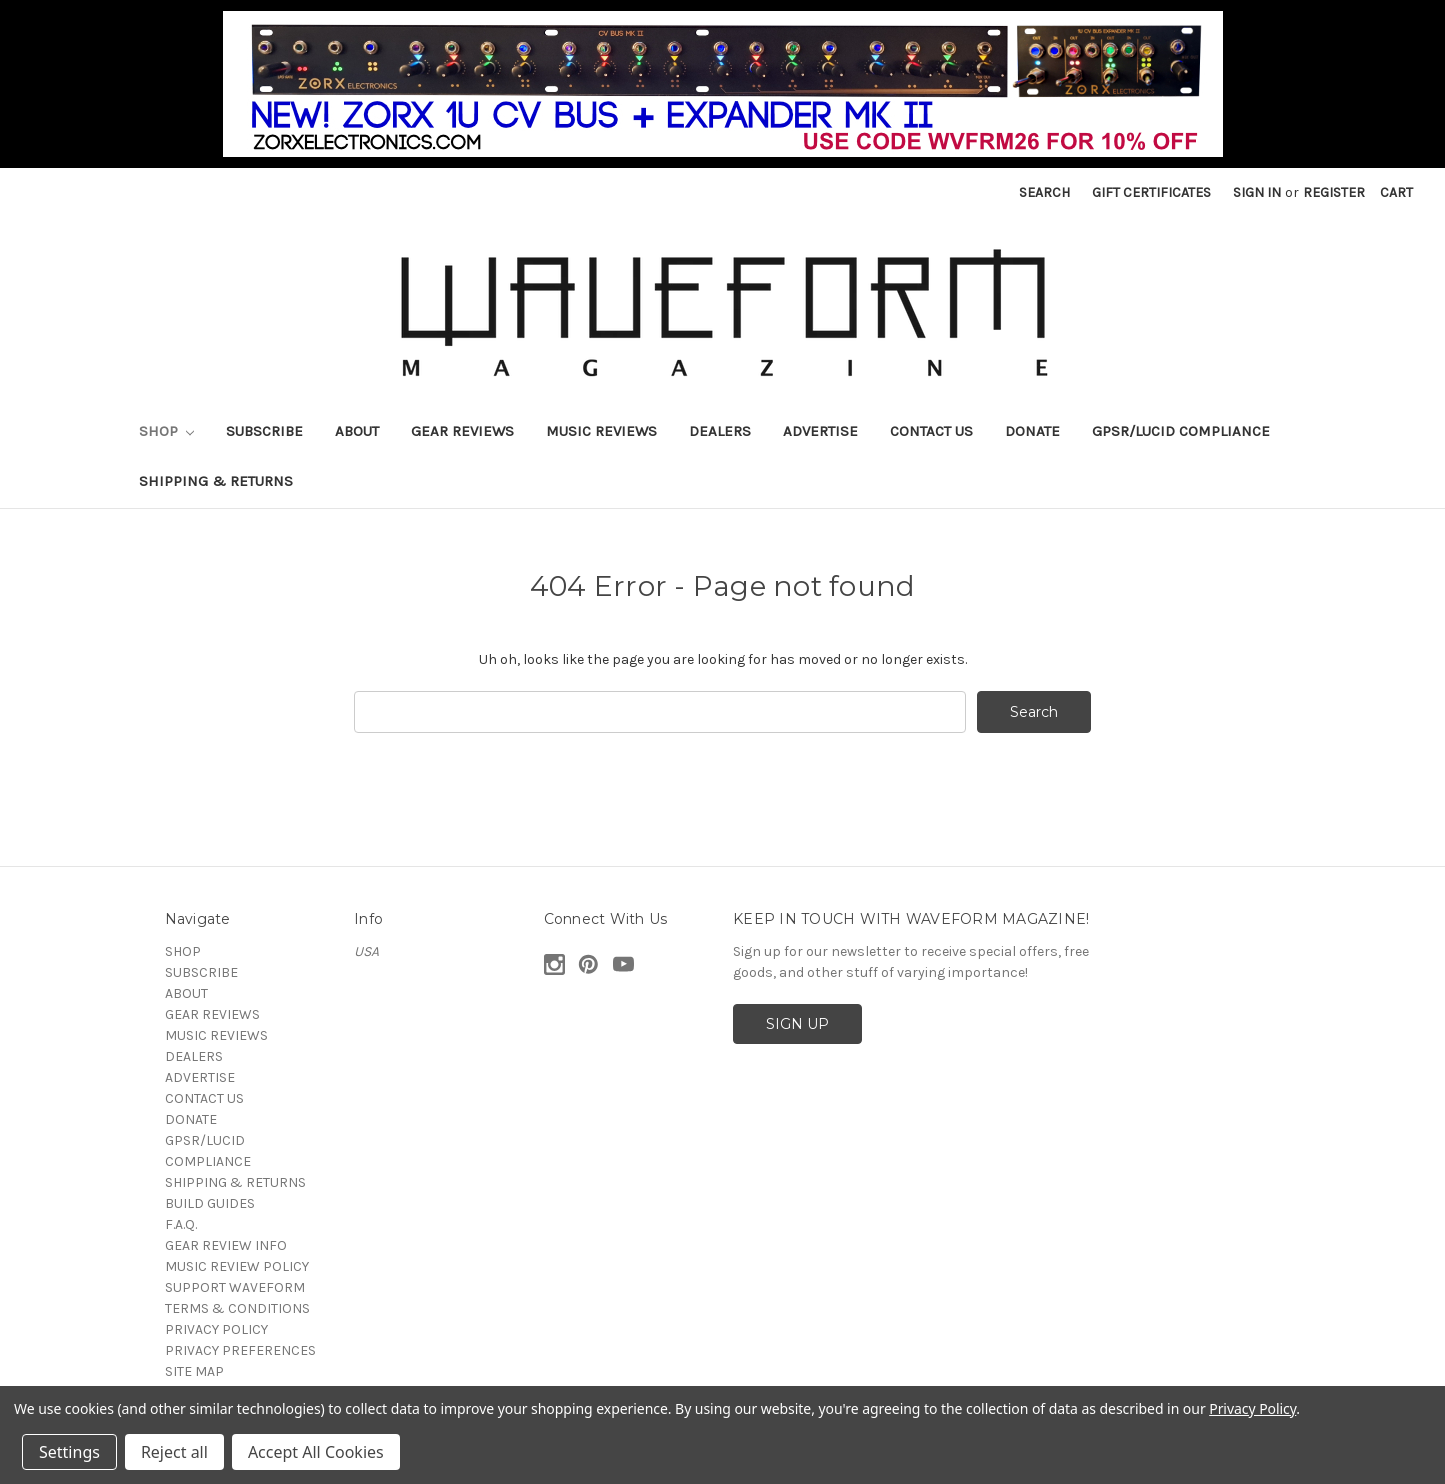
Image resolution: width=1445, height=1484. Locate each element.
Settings (69, 1452)
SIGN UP (797, 1024)
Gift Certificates (1151, 192)
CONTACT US (931, 431)
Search (1044, 192)
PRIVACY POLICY (216, 1329)
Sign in (1257, 192)
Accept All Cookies (316, 1452)
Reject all (174, 1452)
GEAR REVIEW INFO (226, 1245)
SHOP (167, 431)
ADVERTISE (820, 431)
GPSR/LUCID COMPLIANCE (1181, 431)
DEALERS (720, 431)
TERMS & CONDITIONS (237, 1308)
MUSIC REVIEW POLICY (237, 1266)
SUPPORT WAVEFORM (235, 1287)
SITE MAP (194, 1371)
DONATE (1032, 431)
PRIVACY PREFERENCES (240, 1350)
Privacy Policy (1252, 1408)
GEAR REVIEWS (462, 431)
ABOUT (357, 431)
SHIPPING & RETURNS (216, 481)
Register (1334, 192)
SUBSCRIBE (264, 431)
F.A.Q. (181, 1224)
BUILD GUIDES (210, 1203)
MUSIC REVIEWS (601, 431)
